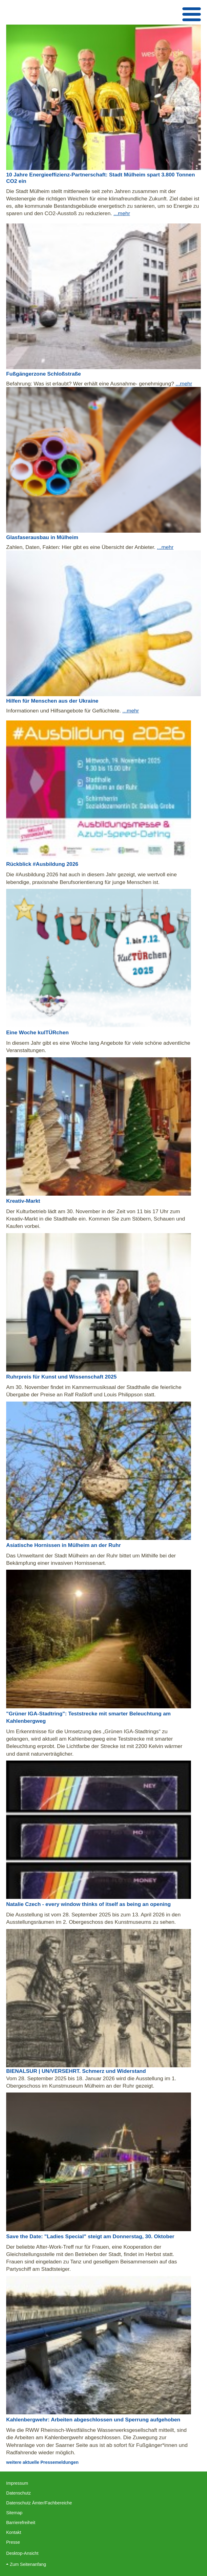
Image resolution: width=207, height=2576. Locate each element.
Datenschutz (18, 2493)
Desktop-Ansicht (22, 2553)
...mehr (121, 213)
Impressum (17, 2483)
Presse (13, 2542)
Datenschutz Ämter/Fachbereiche (39, 2502)
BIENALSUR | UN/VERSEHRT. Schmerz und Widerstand (76, 2071)
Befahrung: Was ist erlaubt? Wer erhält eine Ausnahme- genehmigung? (91, 384)
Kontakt (13, 2532)
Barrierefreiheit (20, 2522)
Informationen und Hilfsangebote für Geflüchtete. (64, 711)
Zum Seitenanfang (28, 2564)
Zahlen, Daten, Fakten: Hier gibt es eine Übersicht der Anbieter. (81, 547)
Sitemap (14, 2512)
